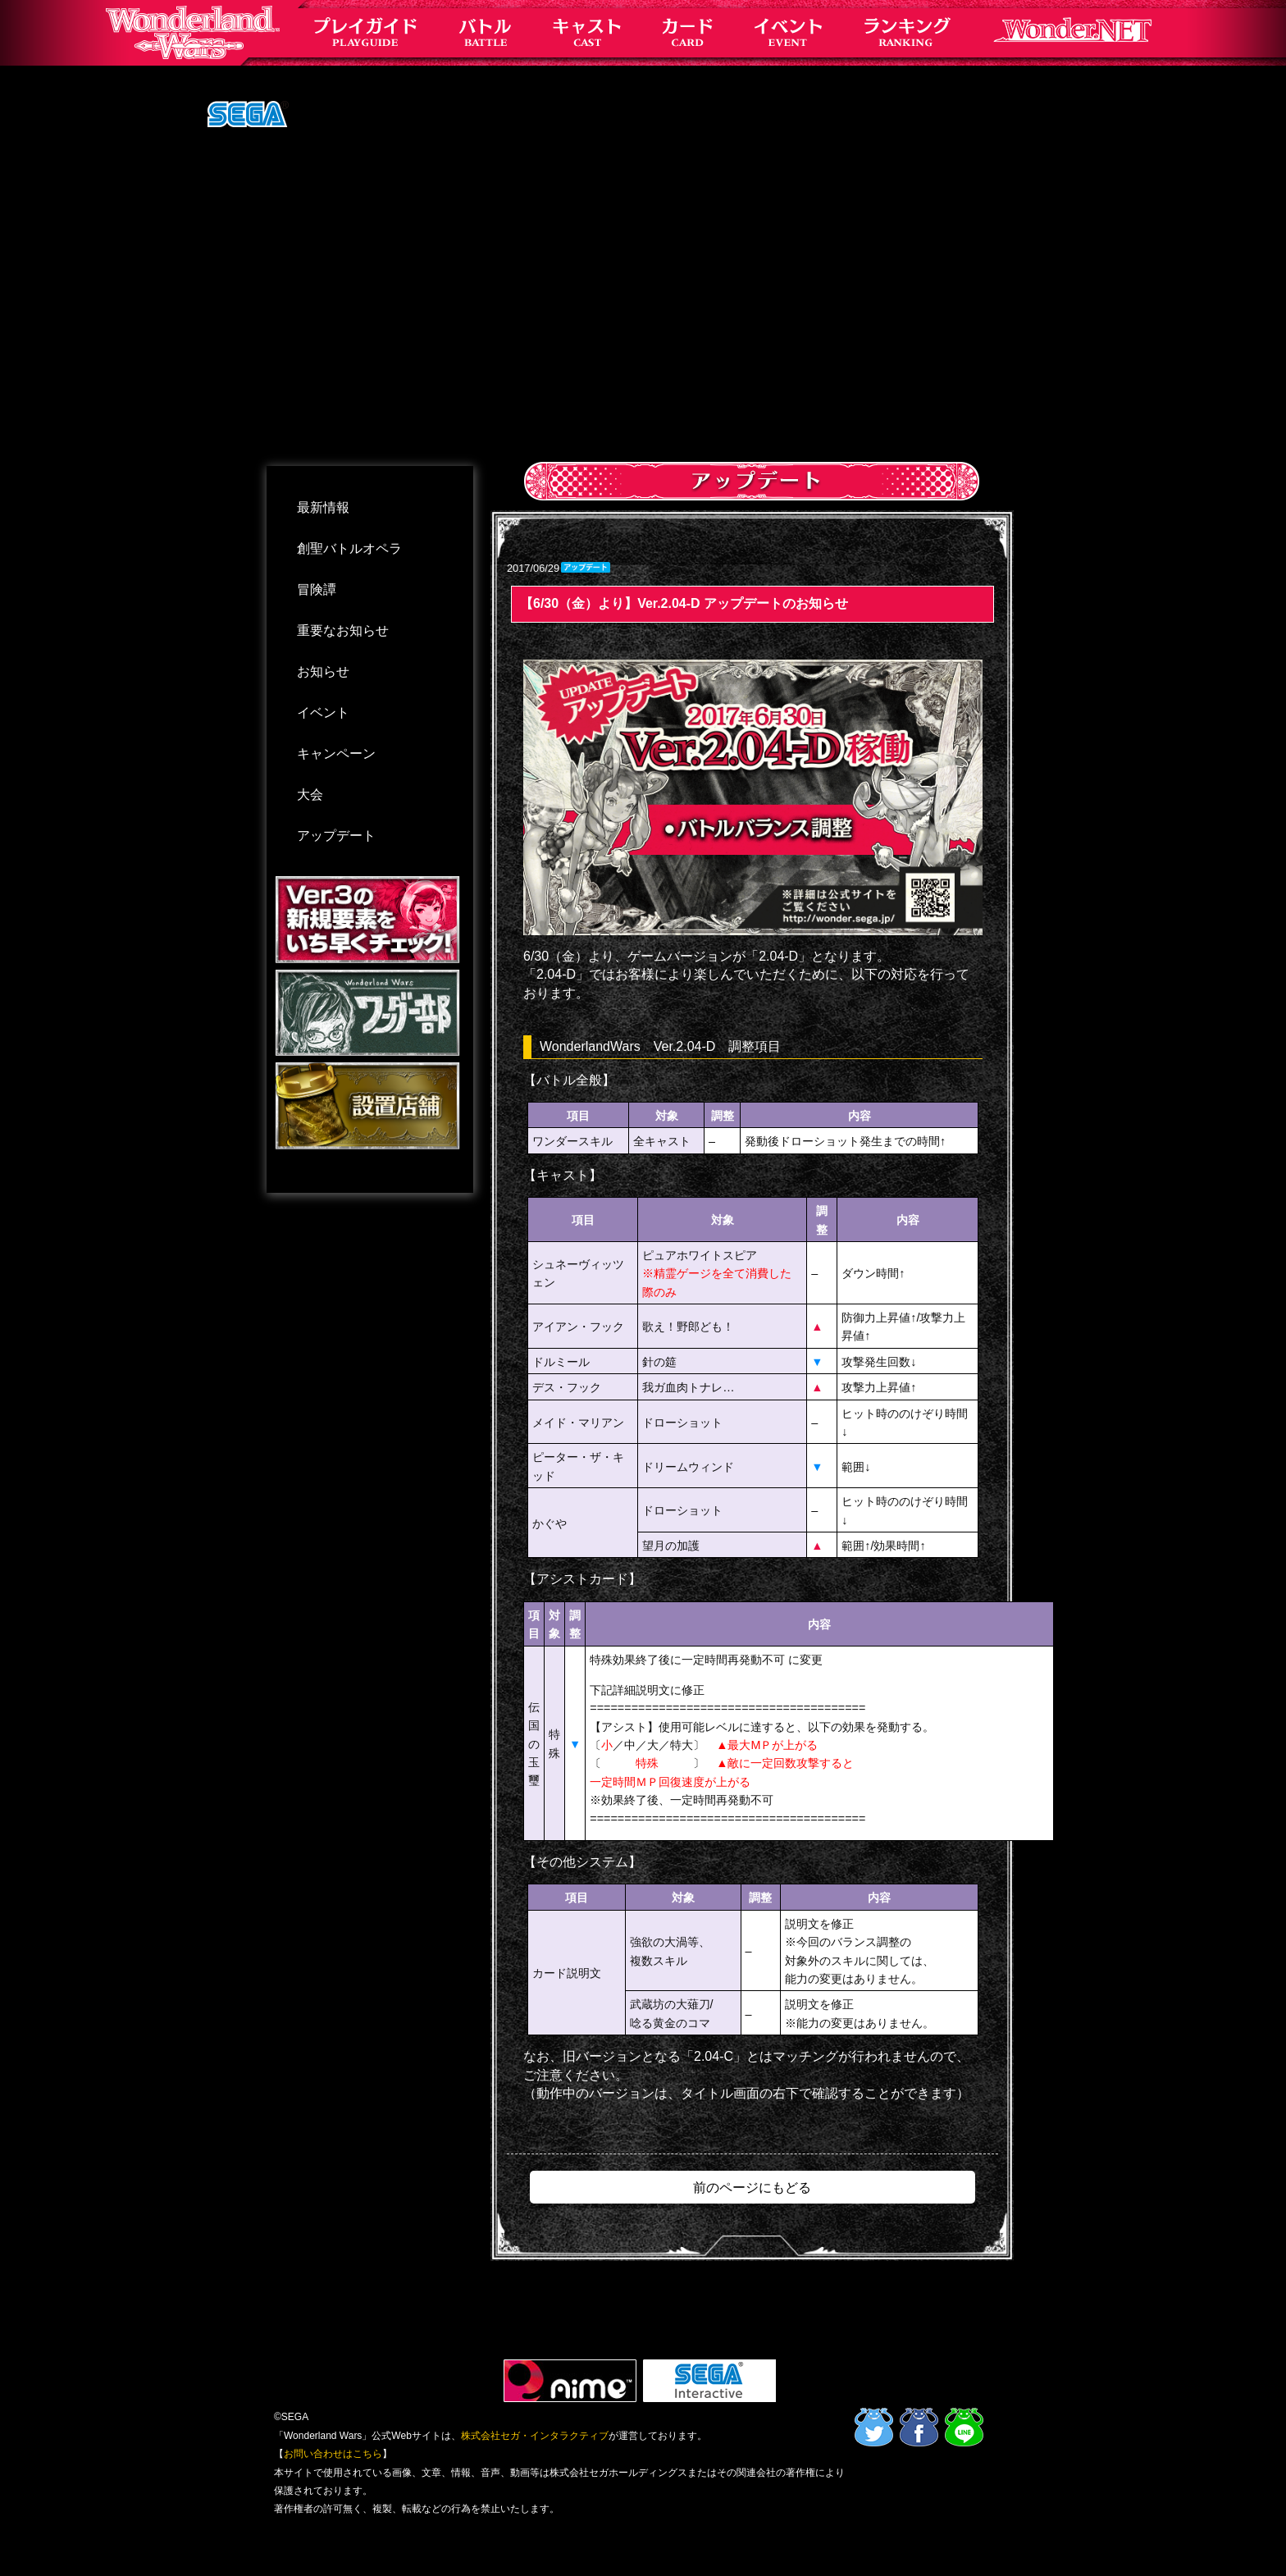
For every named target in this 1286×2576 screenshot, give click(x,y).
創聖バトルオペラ (349, 548)
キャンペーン (336, 753)
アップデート (336, 836)
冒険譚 (316, 589)
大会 (310, 795)
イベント (323, 712)
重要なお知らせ (343, 630)
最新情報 (323, 507)
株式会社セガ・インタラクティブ (535, 2435)
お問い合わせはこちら (333, 2454)
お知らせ (323, 671)
